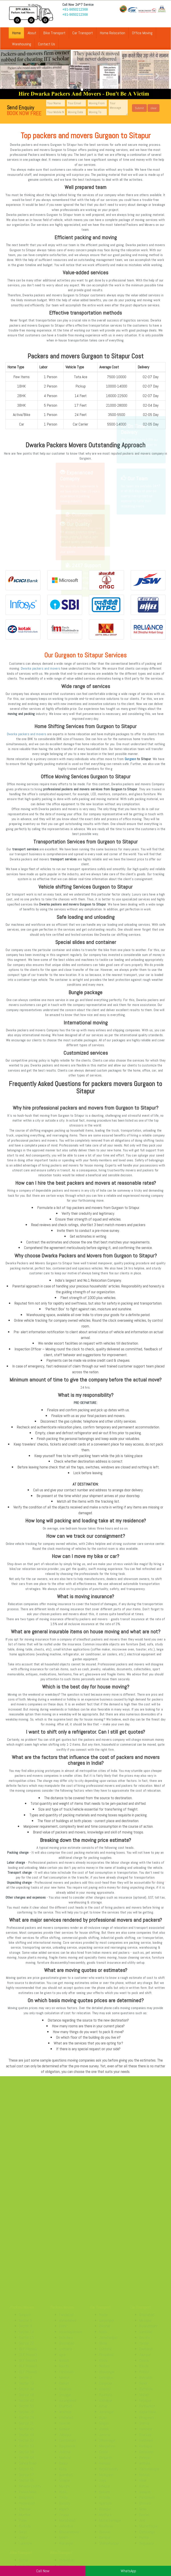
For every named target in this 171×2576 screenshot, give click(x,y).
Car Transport (82, 32)
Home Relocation (112, 32)
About (32, 32)
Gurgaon (130, 759)
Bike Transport (54, 32)
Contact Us (46, 43)
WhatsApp (128, 2570)
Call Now (42, 2570)
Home (16, 32)
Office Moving (142, 32)
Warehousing (21, 43)
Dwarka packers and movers (41, 668)
